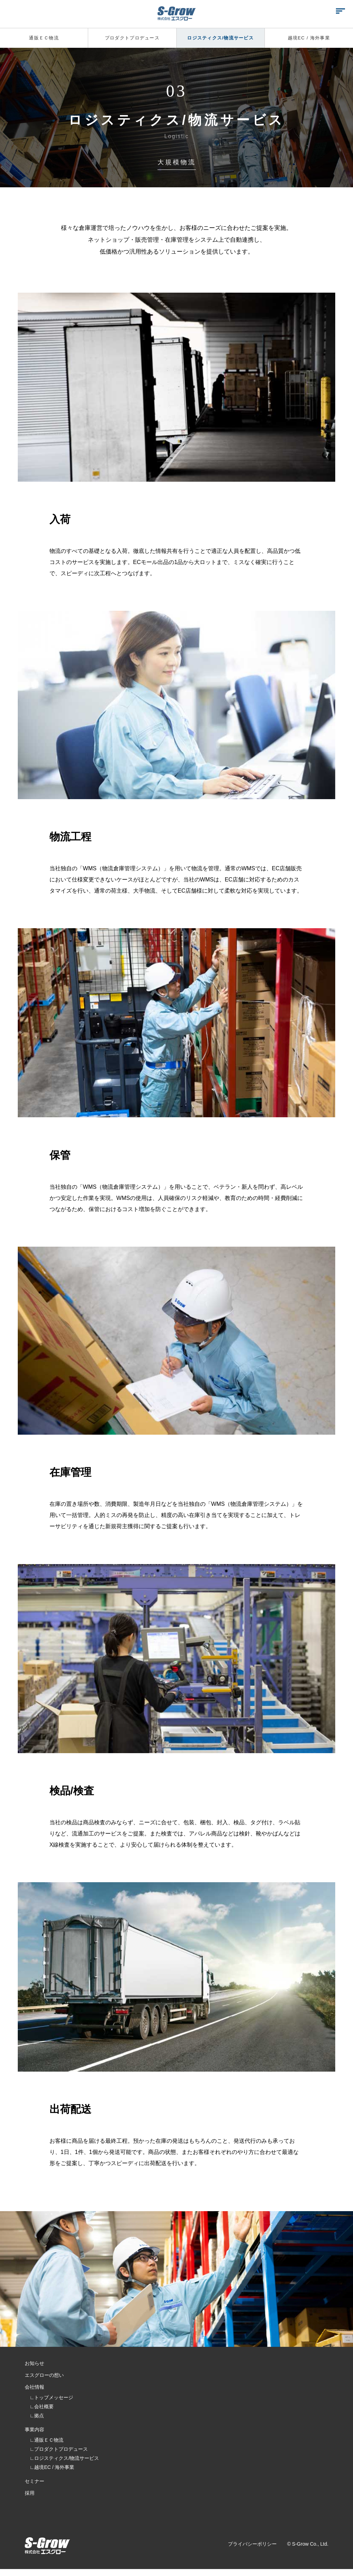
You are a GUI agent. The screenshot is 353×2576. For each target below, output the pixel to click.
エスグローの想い (48, 2377)
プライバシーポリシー (252, 2553)
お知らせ (36, 2364)
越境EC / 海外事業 (308, 38)
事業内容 (36, 2434)
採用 (31, 2499)
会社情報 (36, 2390)
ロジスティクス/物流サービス (220, 38)
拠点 (39, 2419)
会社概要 (44, 2410)
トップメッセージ (53, 2401)
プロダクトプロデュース (132, 38)
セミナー (36, 2486)
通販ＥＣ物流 (44, 38)
